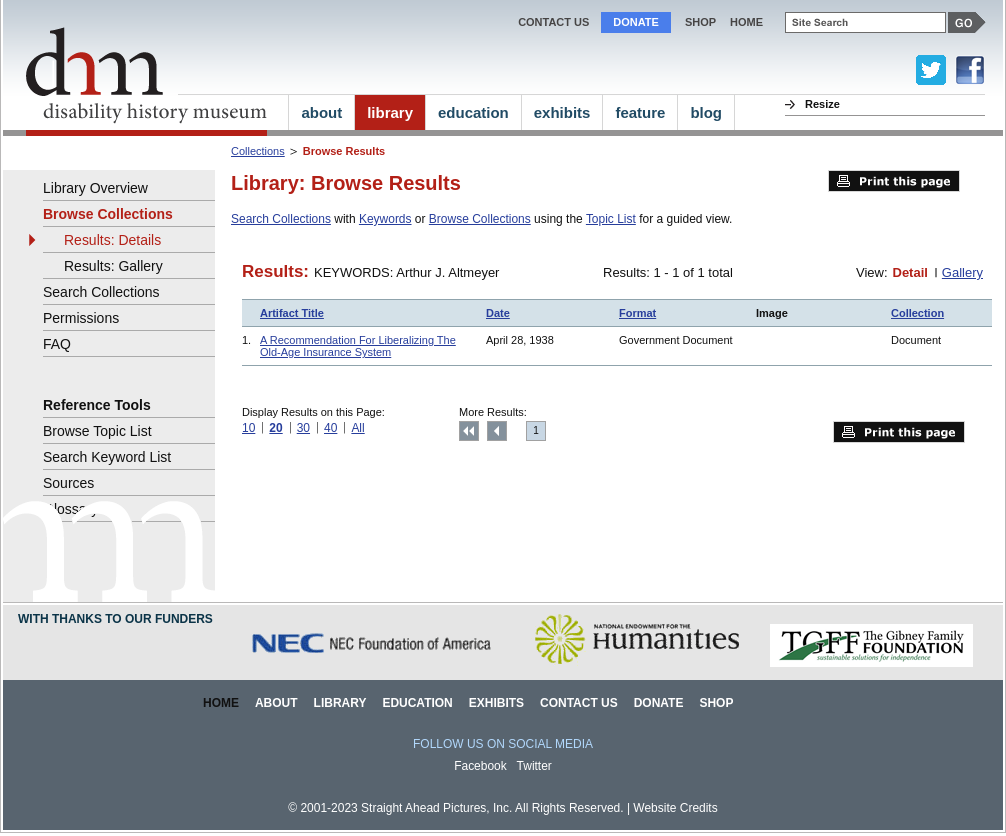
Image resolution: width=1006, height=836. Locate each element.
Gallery (962, 272)
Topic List (611, 219)
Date (498, 313)
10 (248, 428)
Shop (700, 22)
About (276, 703)
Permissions (81, 318)
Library (340, 703)
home (746, 22)
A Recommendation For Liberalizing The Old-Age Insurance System (358, 346)
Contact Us (553, 22)
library (390, 112)
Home (221, 703)
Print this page (894, 181)
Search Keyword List (107, 457)
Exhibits (496, 703)
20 (275, 428)
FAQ (57, 344)
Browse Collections (480, 219)
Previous (497, 431)
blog (706, 112)
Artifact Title (292, 313)
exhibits (562, 112)
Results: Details (112, 240)
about (321, 112)
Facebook (480, 766)
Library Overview (95, 188)
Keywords (385, 219)
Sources (68, 483)
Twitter (534, 766)
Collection (917, 313)
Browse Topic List (97, 431)
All (357, 428)
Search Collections (281, 219)
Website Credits (675, 808)
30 (303, 428)
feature (640, 112)
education (473, 112)
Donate (636, 22)
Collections (258, 151)
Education (417, 703)
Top (469, 431)
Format (637, 313)
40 (330, 428)
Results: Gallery (113, 266)
